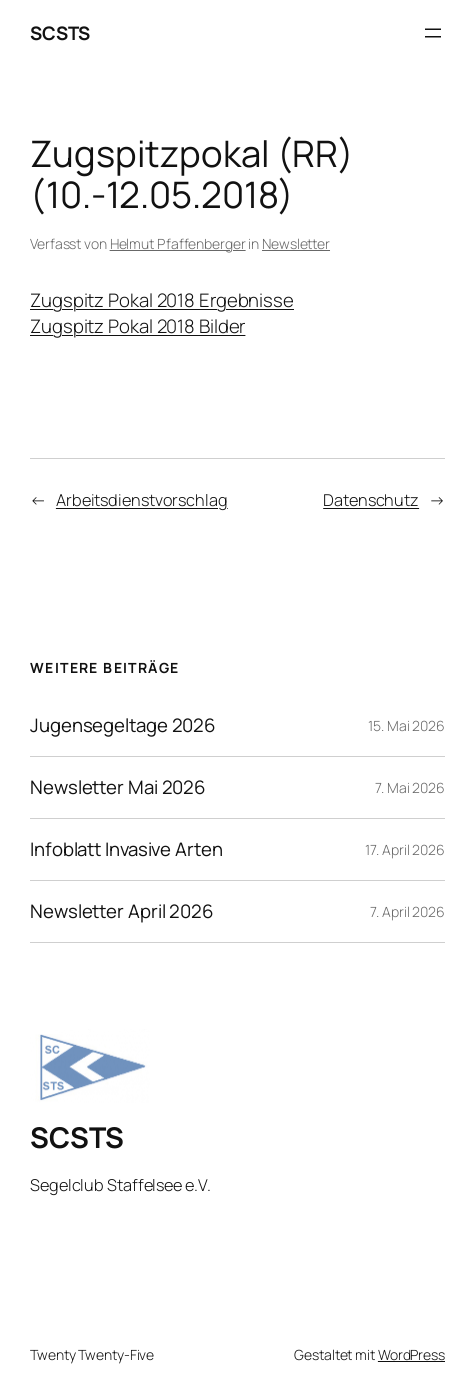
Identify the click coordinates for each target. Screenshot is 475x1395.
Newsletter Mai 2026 (118, 787)
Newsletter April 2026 (122, 911)
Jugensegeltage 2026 (123, 725)
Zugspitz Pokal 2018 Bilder (137, 326)
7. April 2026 (407, 911)
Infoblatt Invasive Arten (126, 849)
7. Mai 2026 (410, 787)
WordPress (411, 1354)
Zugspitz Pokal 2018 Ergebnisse (162, 300)
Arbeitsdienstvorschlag (142, 500)
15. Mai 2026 (406, 725)
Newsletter (296, 243)
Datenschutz (371, 500)
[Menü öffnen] (433, 33)
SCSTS (60, 33)
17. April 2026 (405, 849)
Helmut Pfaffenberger (178, 243)
